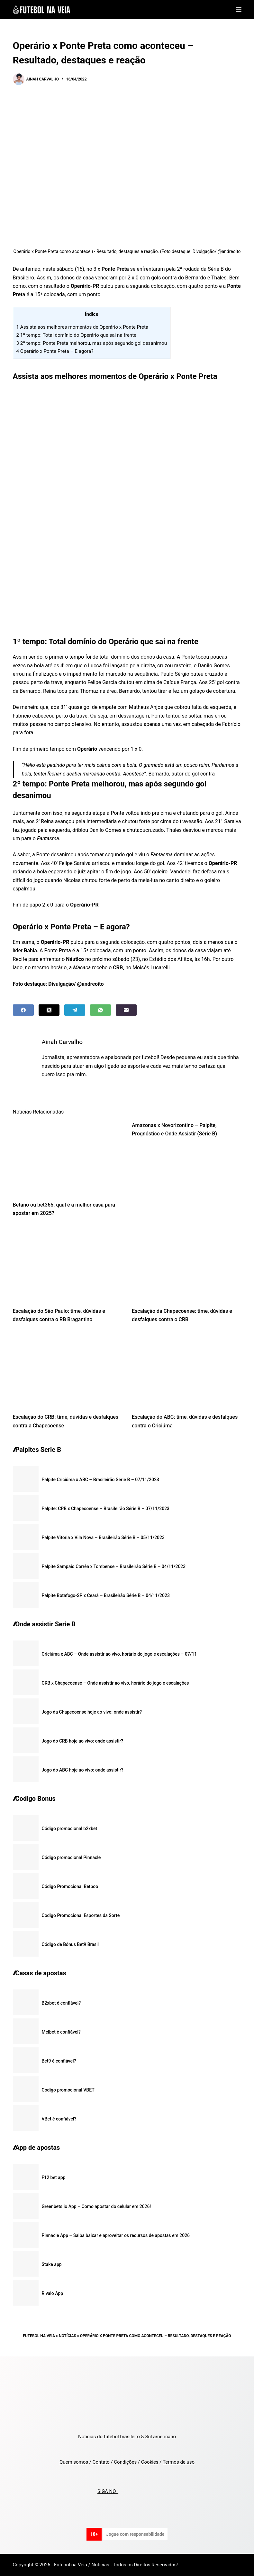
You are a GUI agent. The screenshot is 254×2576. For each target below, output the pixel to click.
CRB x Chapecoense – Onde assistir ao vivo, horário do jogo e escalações (115, 1683)
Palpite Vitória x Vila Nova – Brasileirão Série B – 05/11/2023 (103, 1537)
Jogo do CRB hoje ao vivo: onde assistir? (82, 1741)
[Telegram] (74, 1010)
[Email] (126, 1010)
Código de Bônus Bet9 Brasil (70, 1944)
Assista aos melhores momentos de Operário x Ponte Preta (82, 327)
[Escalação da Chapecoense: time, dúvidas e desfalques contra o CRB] (186, 1264)
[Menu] (238, 10)
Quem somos (73, 2462)
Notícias (67, 2336)
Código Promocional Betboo (70, 1886)
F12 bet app (54, 2177)
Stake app (52, 2264)
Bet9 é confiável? (59, 2061)
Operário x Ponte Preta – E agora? (55, 351)
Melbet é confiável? (61, 2032)
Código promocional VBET (68, 2089)
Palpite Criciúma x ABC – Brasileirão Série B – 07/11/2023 (100, 1479)
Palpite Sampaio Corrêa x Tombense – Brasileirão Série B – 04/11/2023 (114, 1566)
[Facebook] (23, 1010)
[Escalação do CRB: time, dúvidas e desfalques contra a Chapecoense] (67, 1369)
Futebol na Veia (39, 2336)
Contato (101, 2462)
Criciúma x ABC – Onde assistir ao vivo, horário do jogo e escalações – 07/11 (119, 1654)
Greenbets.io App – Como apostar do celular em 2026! (96, 2206)
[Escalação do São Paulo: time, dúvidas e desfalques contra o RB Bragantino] (67, 1264)
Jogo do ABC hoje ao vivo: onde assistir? (82, 1769)
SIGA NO (107, 2491)
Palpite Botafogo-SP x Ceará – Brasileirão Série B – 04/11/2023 (106, 1595)
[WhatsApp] (100, 1010)
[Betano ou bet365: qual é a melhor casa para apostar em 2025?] (67, 1157)
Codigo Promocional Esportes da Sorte (81, 1915)
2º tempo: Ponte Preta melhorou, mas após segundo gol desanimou (91, 343)
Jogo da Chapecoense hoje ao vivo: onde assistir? (92, 1712)
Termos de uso (179, 2462)
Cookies (150, 2462)
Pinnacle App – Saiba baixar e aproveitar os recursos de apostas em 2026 (116, 2235)
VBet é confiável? (59, 2118)
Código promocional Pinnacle (71, 1857)
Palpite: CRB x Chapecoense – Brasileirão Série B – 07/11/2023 (106, 1508)
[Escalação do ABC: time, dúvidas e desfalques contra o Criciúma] (186, 1369)
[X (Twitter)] (49, 1010)
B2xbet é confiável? (61, 2003)
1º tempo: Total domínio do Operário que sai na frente (76, 335)
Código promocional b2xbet (69, 1828)
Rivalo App (52, 2293)
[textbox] (127, 727)
